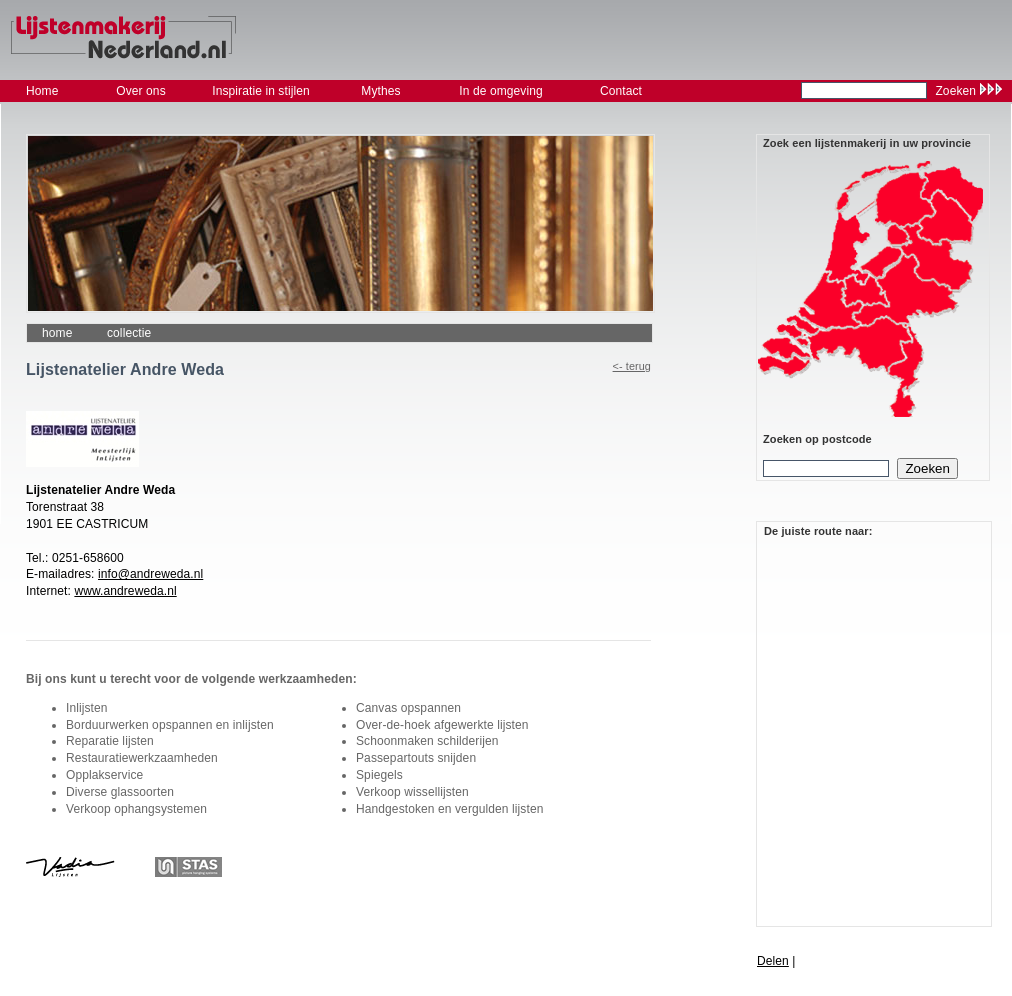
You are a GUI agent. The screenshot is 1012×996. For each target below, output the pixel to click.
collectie (129, 333)
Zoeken (955, 91)
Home (57, 333)
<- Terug (632, 366)
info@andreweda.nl (150, 574)
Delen (773, 961)
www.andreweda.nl (125, 591)
